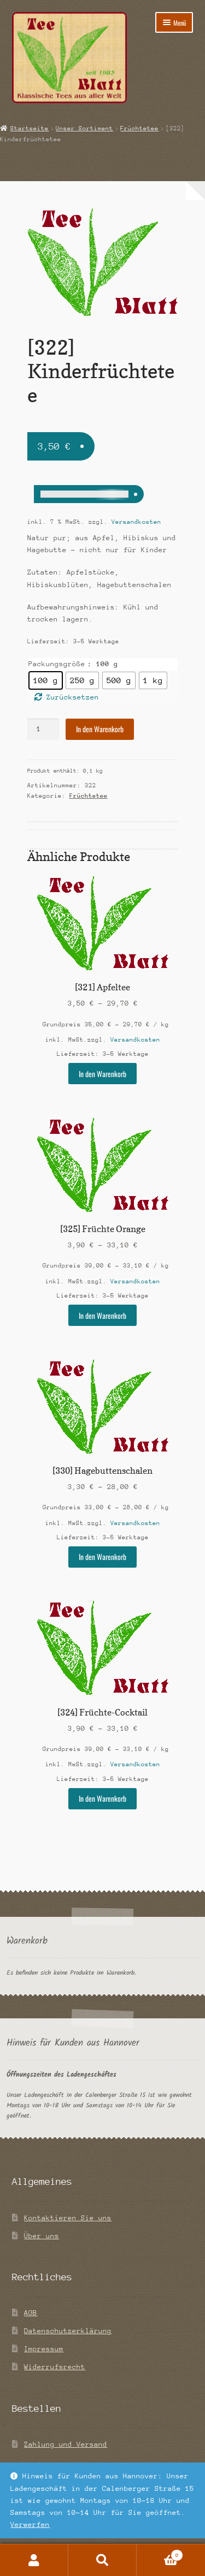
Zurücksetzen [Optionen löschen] (72, 697)
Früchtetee (139, 128)
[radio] (46, 680)
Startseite (29, 128)
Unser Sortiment (84, 128)
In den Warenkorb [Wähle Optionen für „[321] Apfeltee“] (102, 1073)
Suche (102, 2560)
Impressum (43, 2349)
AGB (30, 2313)
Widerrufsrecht (54, 2367)
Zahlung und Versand (65, 2444)
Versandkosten (136, 521)
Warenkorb (160, 2554)
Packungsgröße (56, 664)
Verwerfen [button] (30, 2524)
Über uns (41, 2236)
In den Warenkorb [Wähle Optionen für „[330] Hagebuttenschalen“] (102, 1556)
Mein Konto (34, 2560)
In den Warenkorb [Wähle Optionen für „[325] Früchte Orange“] (102, 1315)
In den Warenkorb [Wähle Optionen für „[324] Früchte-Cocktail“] (102, 1798)
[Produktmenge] (43, 729)
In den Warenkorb (100, 729)
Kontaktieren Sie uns (68, 2218)
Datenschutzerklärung (68, 2331)
